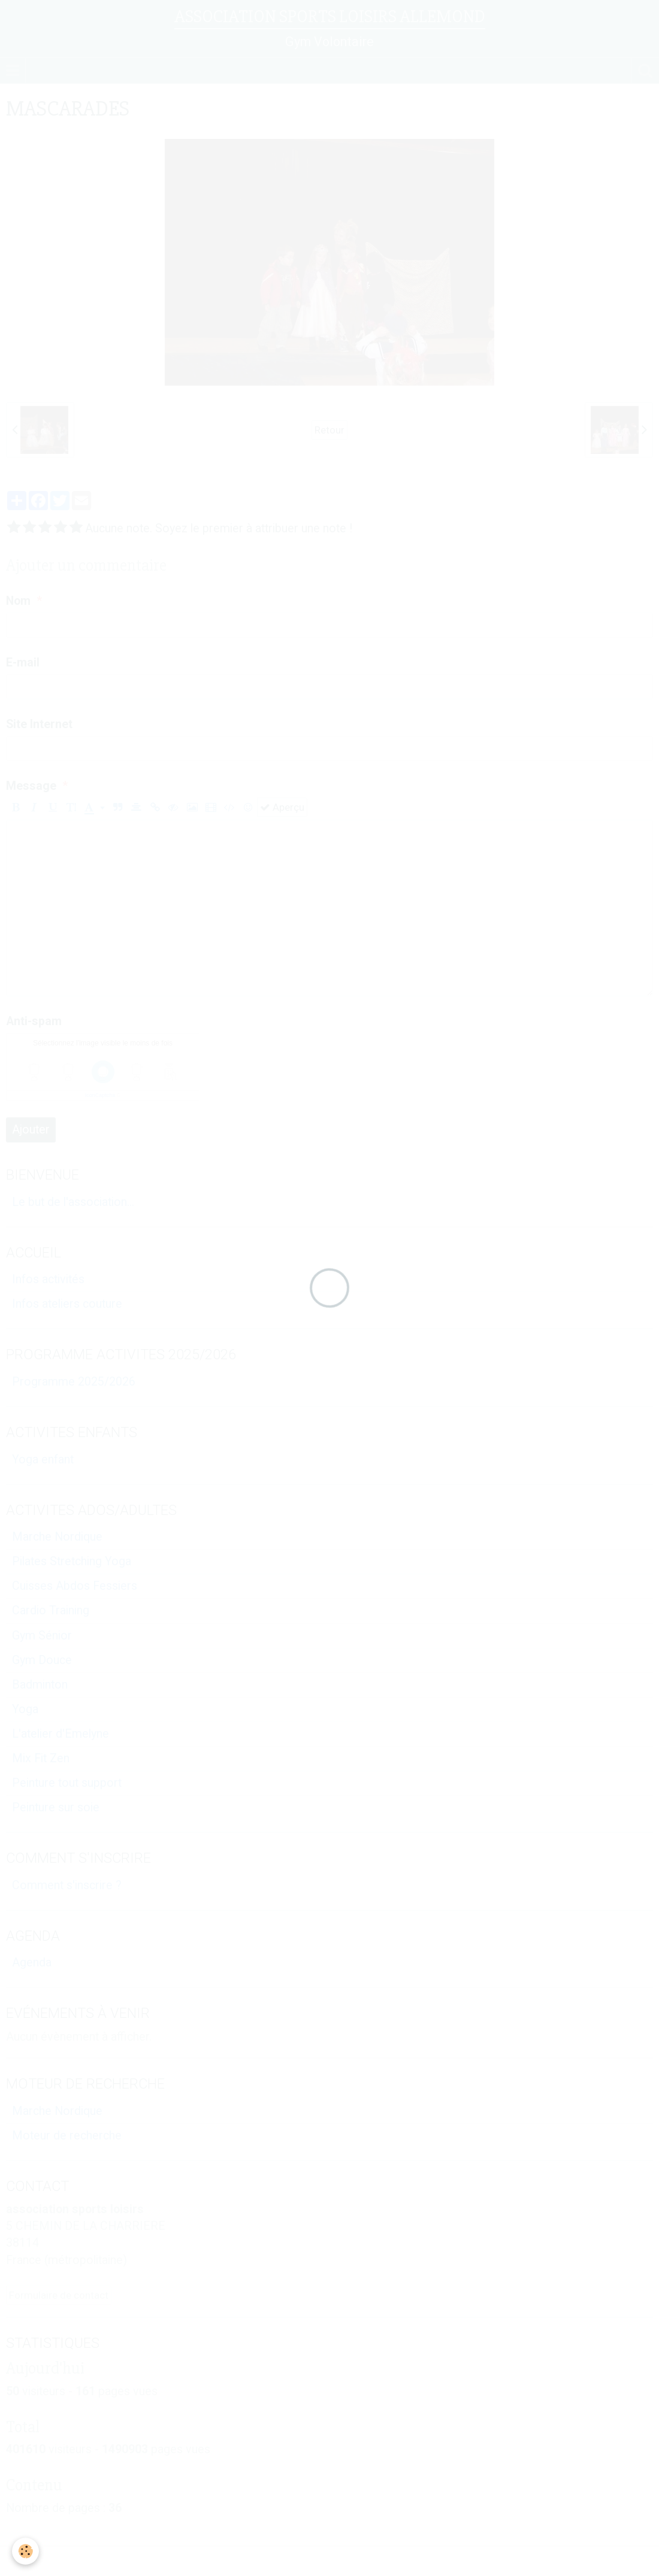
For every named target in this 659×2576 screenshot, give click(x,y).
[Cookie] (25, 2551)
